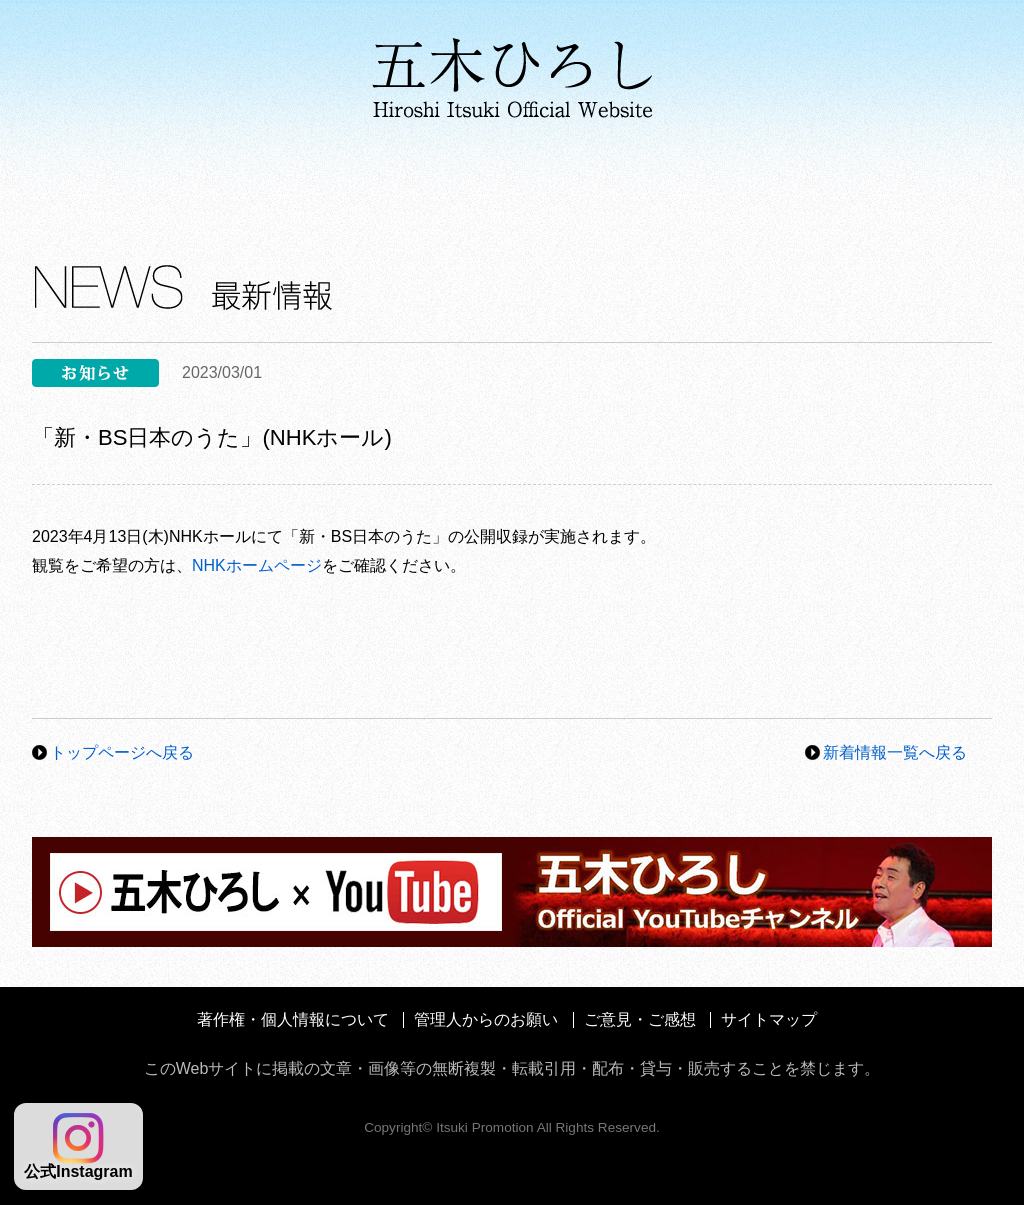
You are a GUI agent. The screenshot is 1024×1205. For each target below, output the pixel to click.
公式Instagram (78, 1146)
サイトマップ (769, 1019)
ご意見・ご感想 (640, 1019)
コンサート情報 (726, 180)
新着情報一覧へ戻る (895, 752)
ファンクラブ (911, 180)
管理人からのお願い (486, 1019)
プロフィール (116, 180)
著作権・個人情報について (293, 1019)
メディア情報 (529, 180)
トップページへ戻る (122, 752)
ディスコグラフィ (319, 180)
